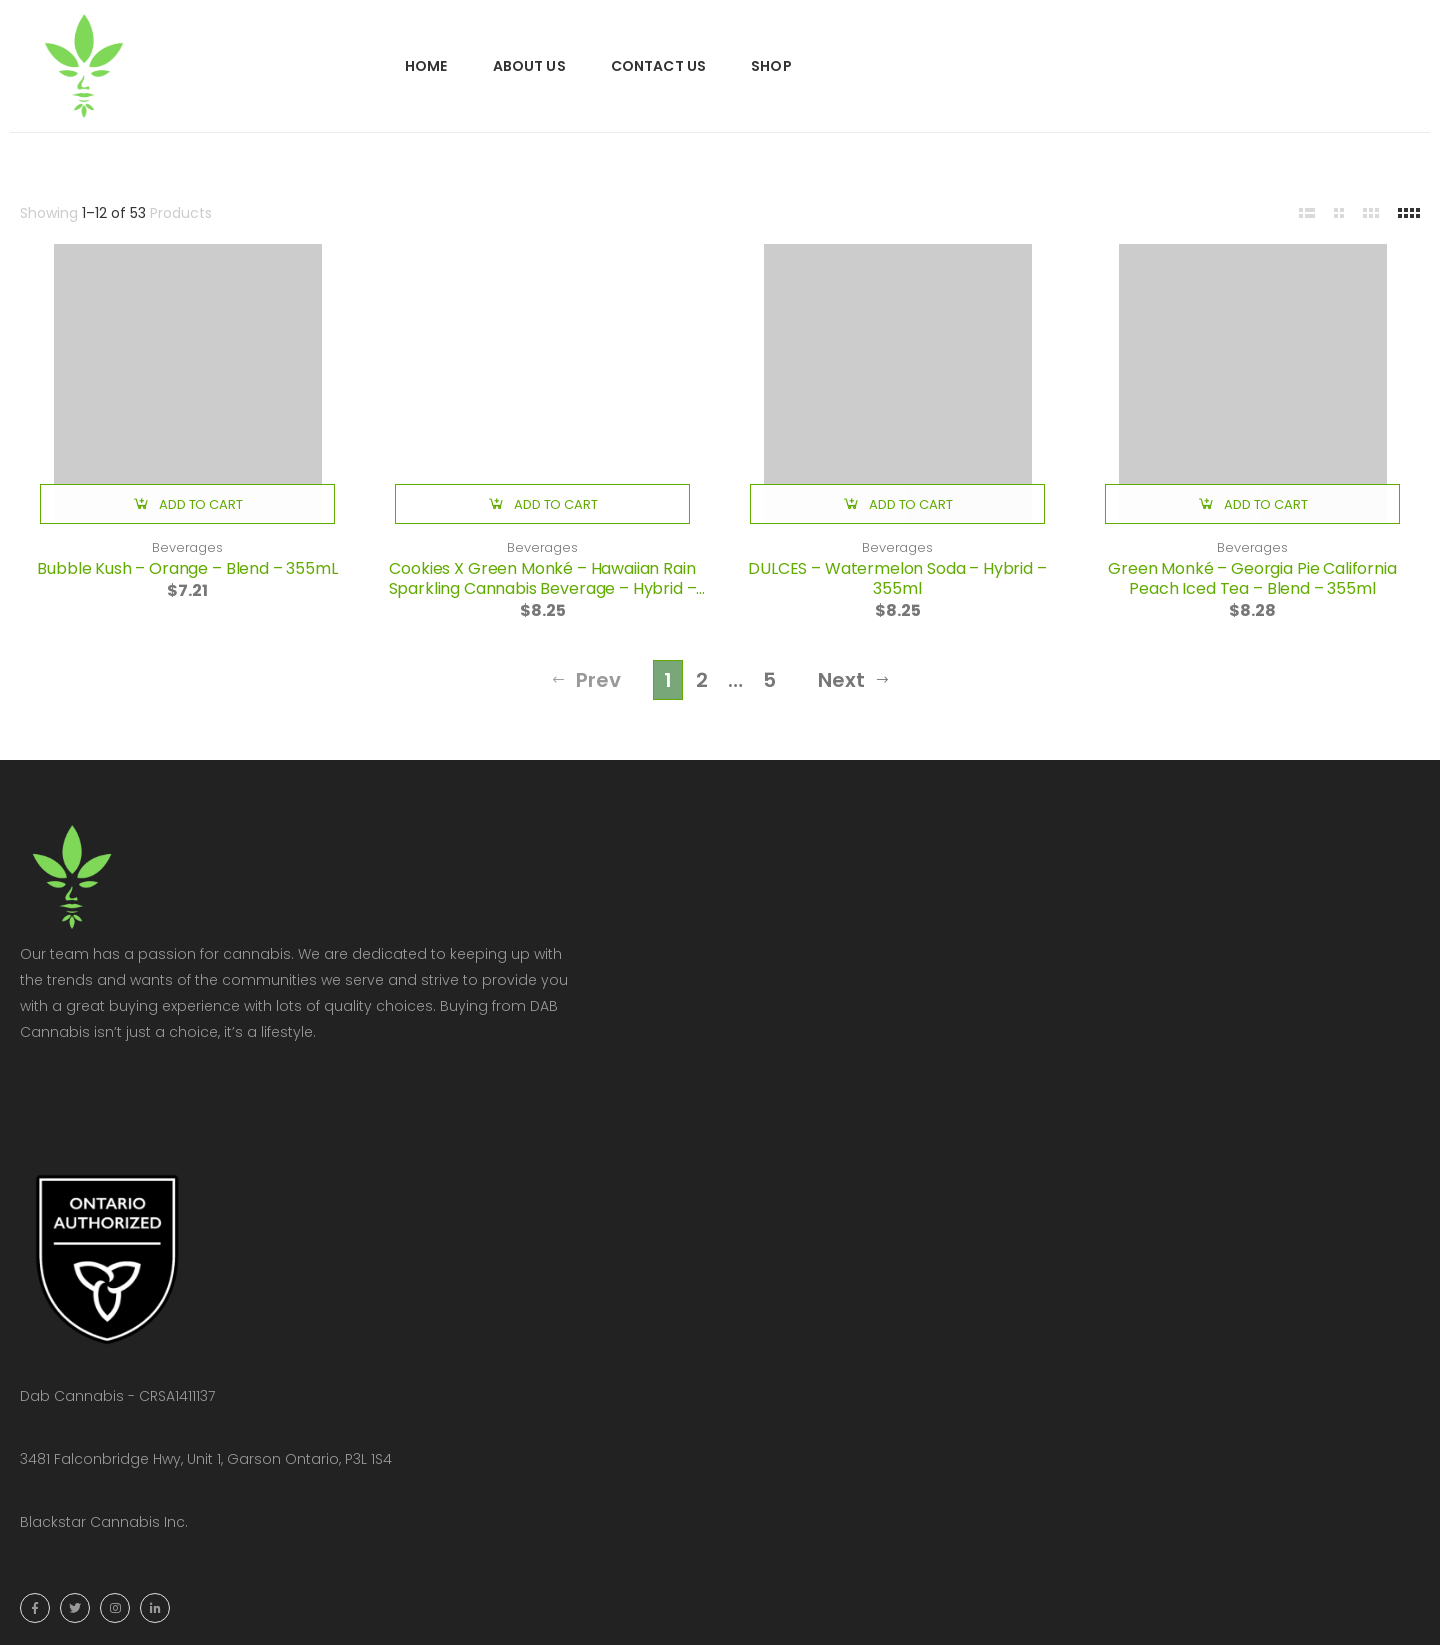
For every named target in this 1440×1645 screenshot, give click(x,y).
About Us (529, 66)
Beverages (187, 547)
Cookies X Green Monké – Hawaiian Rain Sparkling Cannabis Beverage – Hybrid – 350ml (543, 588)
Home (426, 66)
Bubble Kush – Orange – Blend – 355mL (187, 568)
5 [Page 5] (769, 680)
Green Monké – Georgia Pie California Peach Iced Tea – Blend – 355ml (1252, 578)
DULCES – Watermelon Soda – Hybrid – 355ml (897, 578)
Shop (771, 66)
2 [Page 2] (702, 680)
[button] (187, 504)
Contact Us (658, 66)
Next (854, 680)
